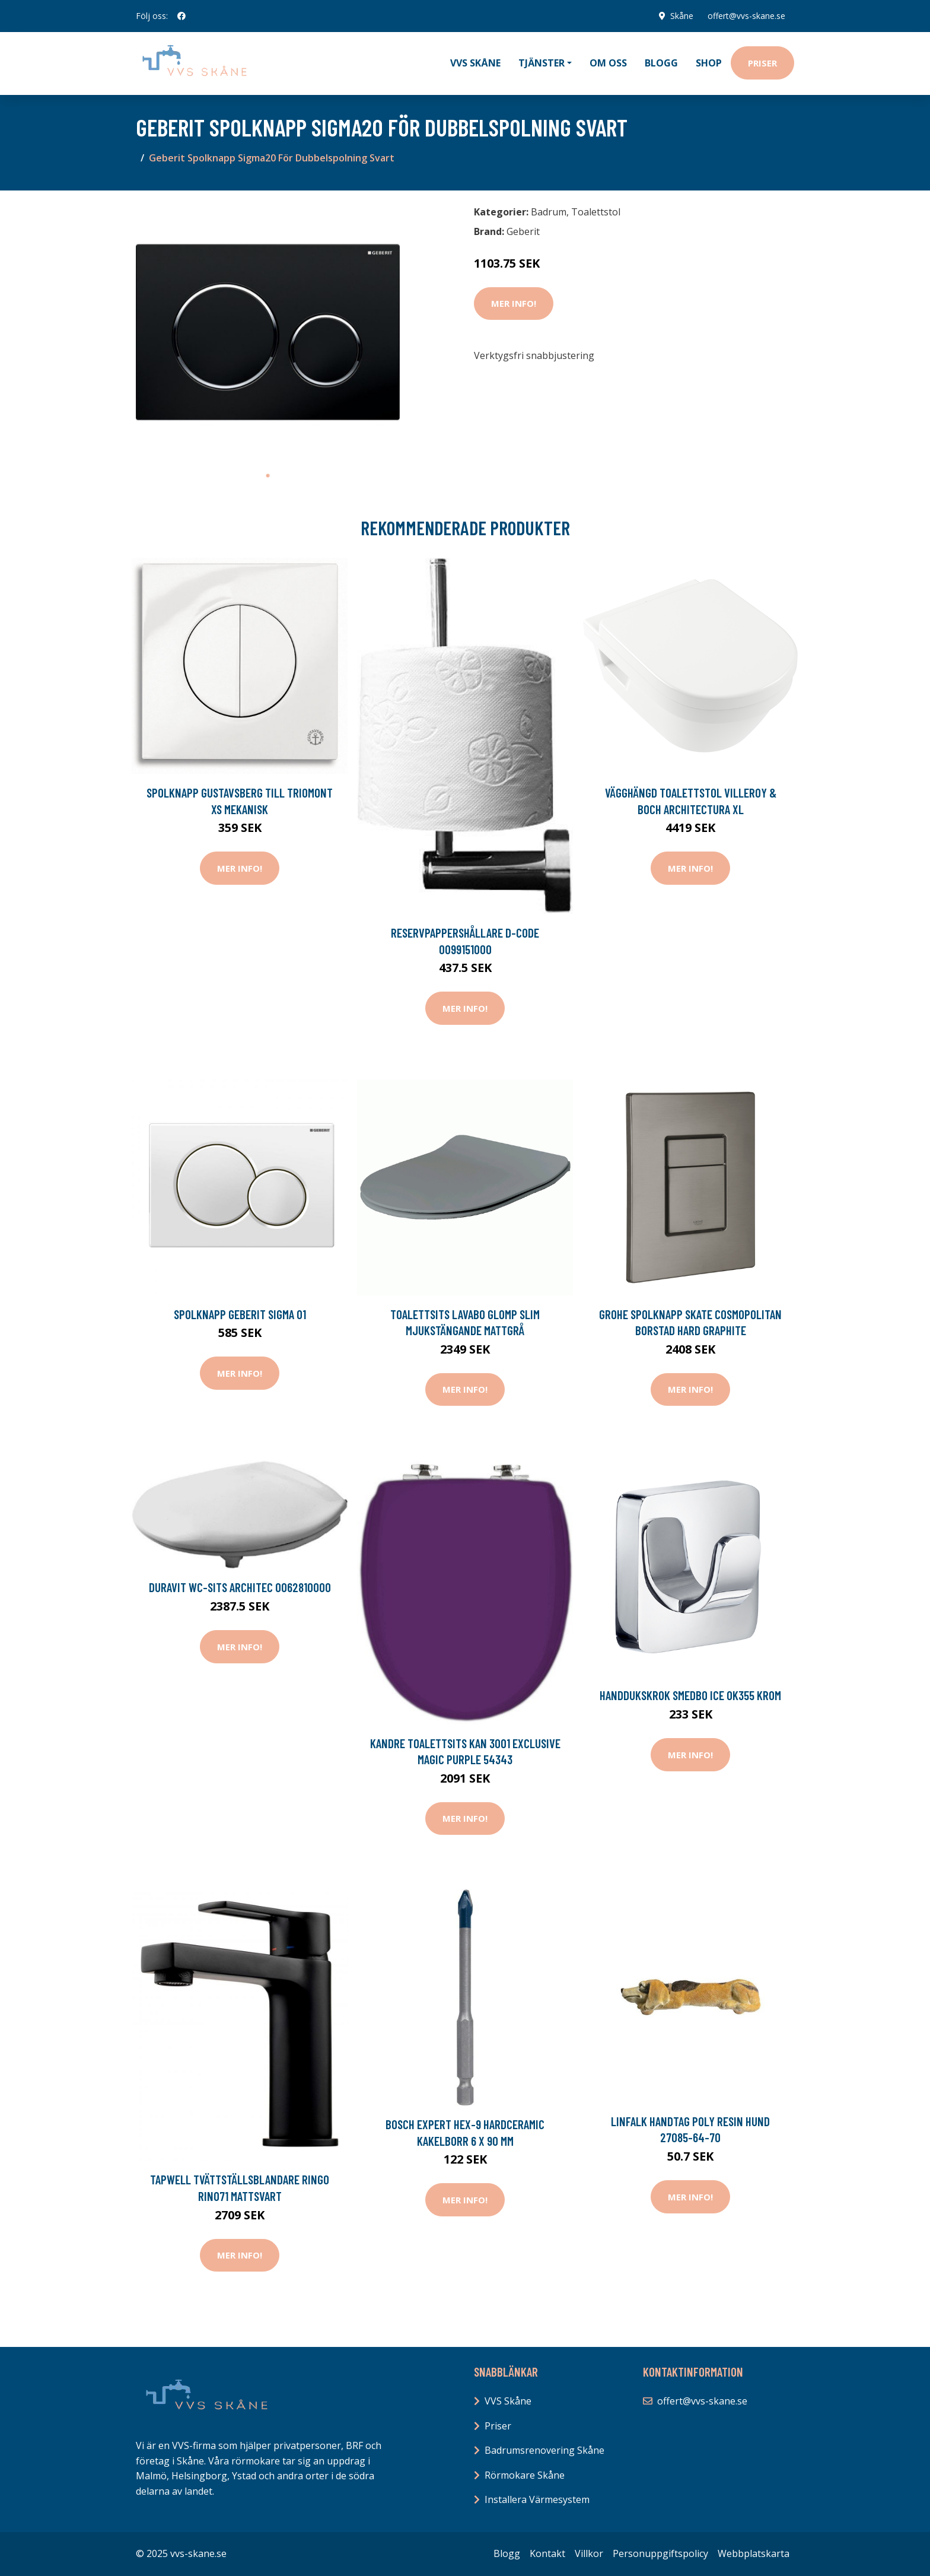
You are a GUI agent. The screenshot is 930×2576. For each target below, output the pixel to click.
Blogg (661, 62)
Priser (762, 63)
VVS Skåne (475, 62)
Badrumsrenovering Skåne (544, 2450)
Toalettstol (595, 211)
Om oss (608, 62)
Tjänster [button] (541, 62)
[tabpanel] (268, 332)
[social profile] (181, 16)
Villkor (589, 2553)
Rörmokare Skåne (525, 2475)
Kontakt (547, 2553)
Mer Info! (513, 303)
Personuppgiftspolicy (660, 2553)
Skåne (681, 15)
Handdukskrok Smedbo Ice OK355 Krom (690, 1695)
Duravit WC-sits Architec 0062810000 (240, 1587)
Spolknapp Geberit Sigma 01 (240, 1314)
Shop (709, 62)
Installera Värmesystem (537, 2499)
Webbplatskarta (753, 2553)
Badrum (548, 211)
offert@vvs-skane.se (746, 15)
